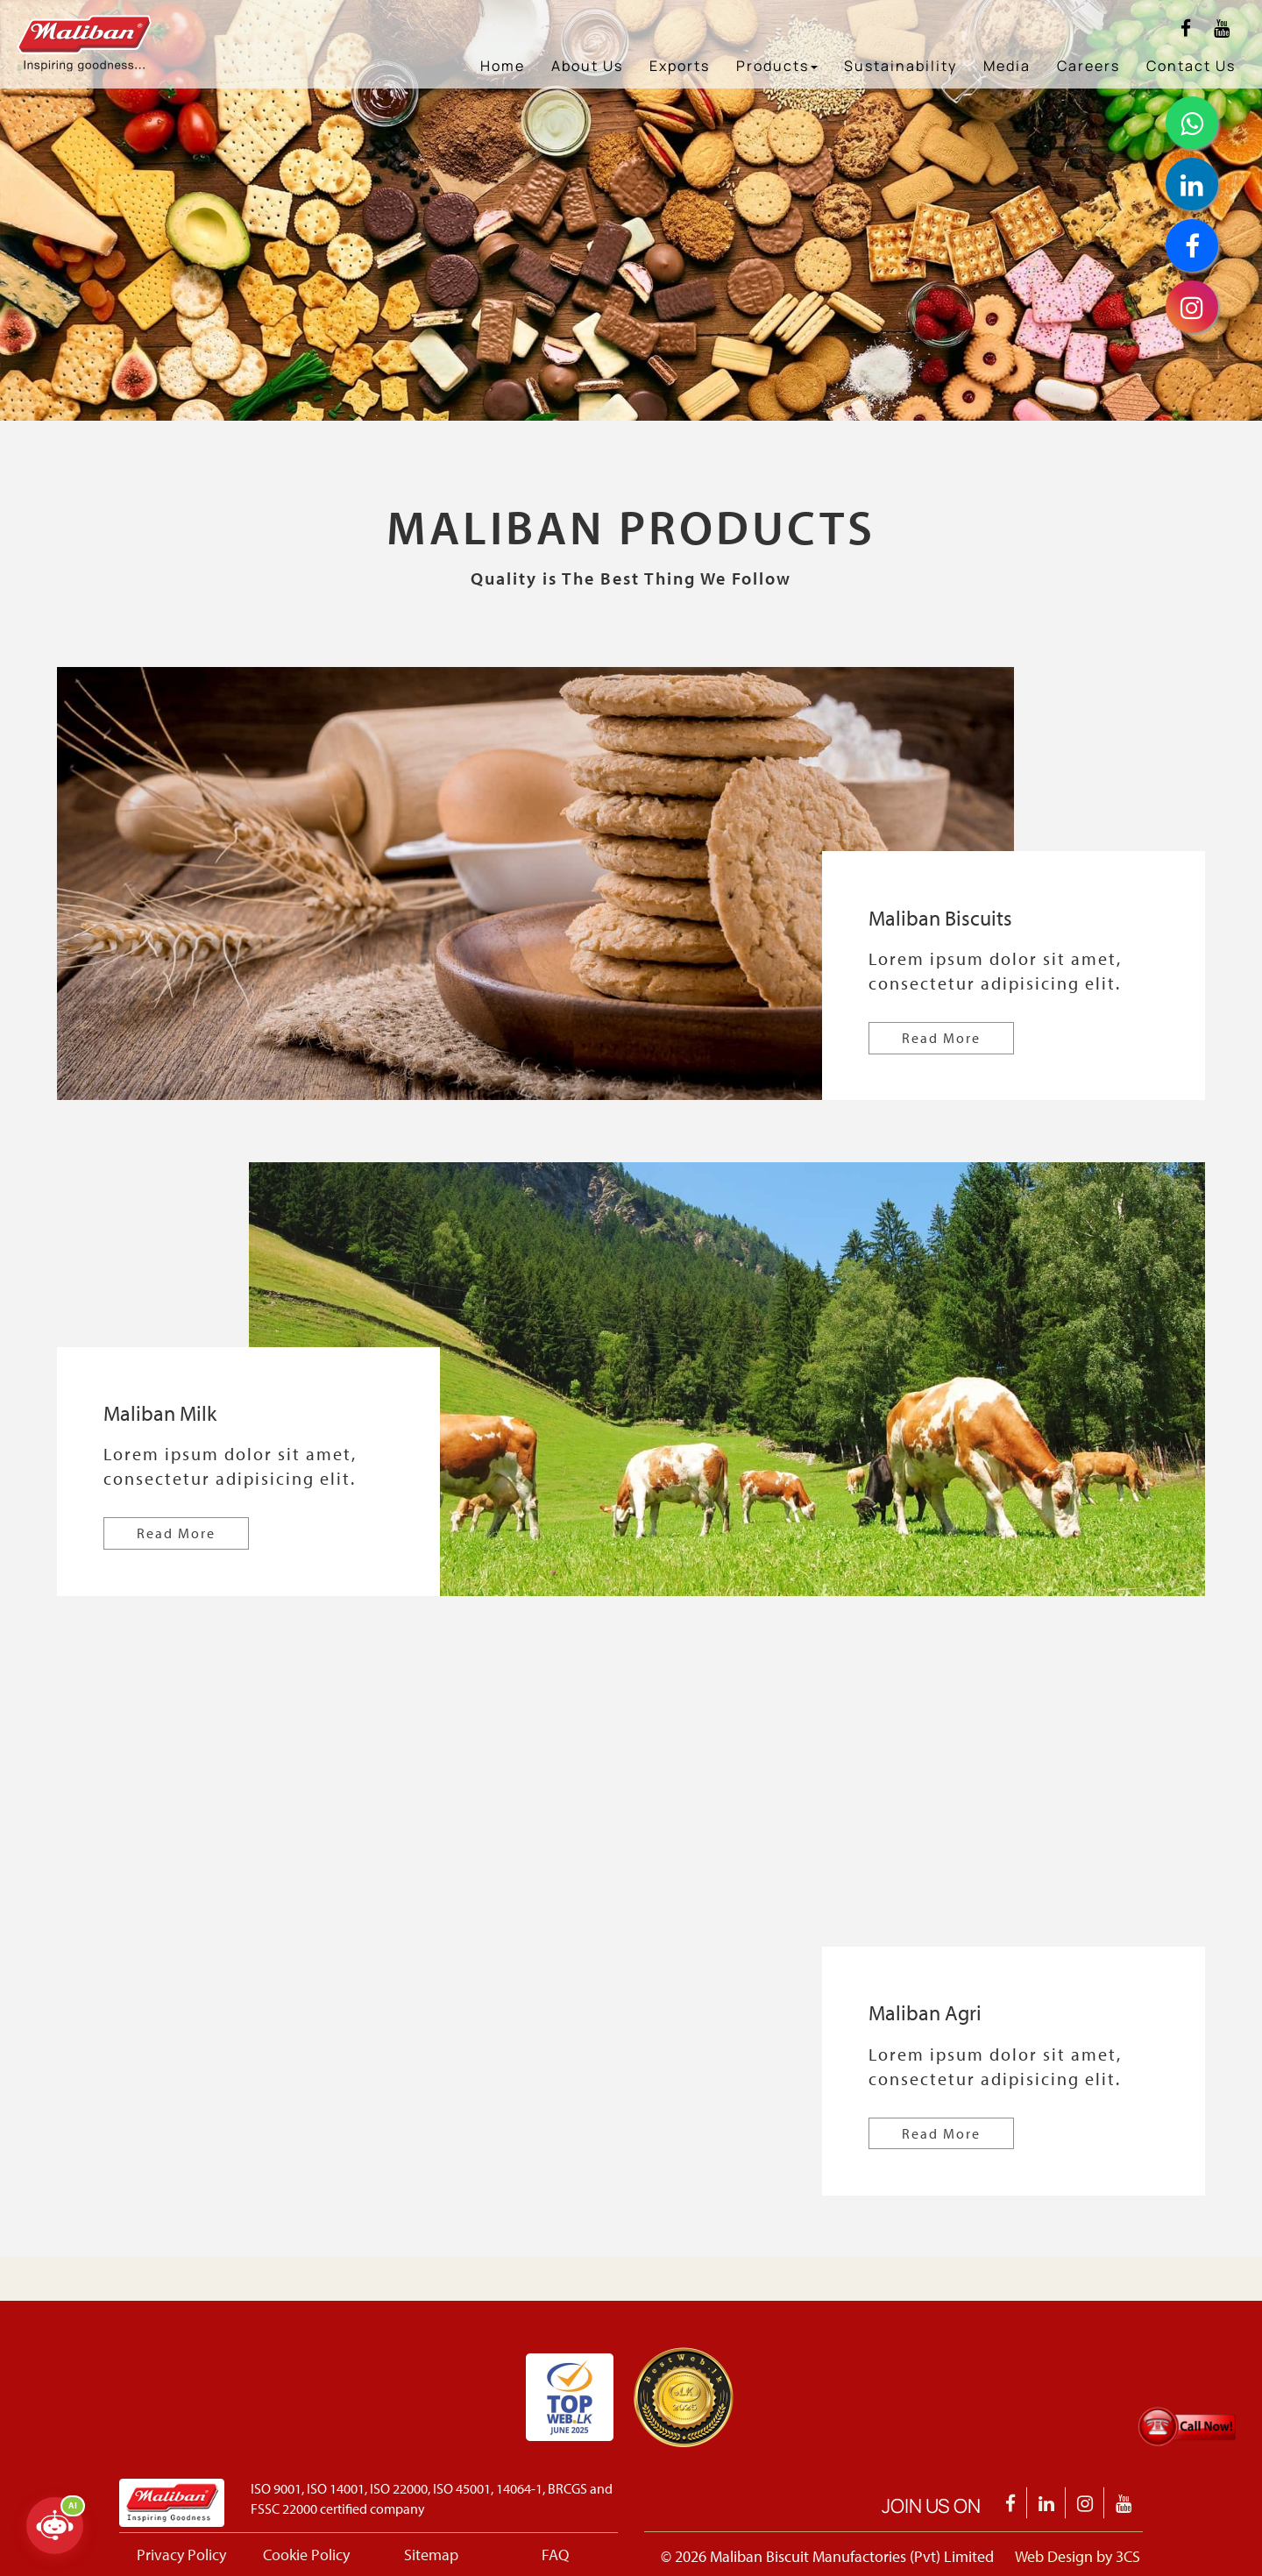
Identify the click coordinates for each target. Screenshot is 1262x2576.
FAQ (555, 2554)
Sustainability (900, 65)
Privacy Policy (181, 2554)
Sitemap (431, 2554)
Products (777, 65)
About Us (587, 65)
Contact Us (1191, 65)
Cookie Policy (306, 2554)
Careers (1088, 65)
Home (502, 65)
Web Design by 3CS (1077, 2556)
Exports (679, 65)
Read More (941, 1038)
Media (1007, 65)
